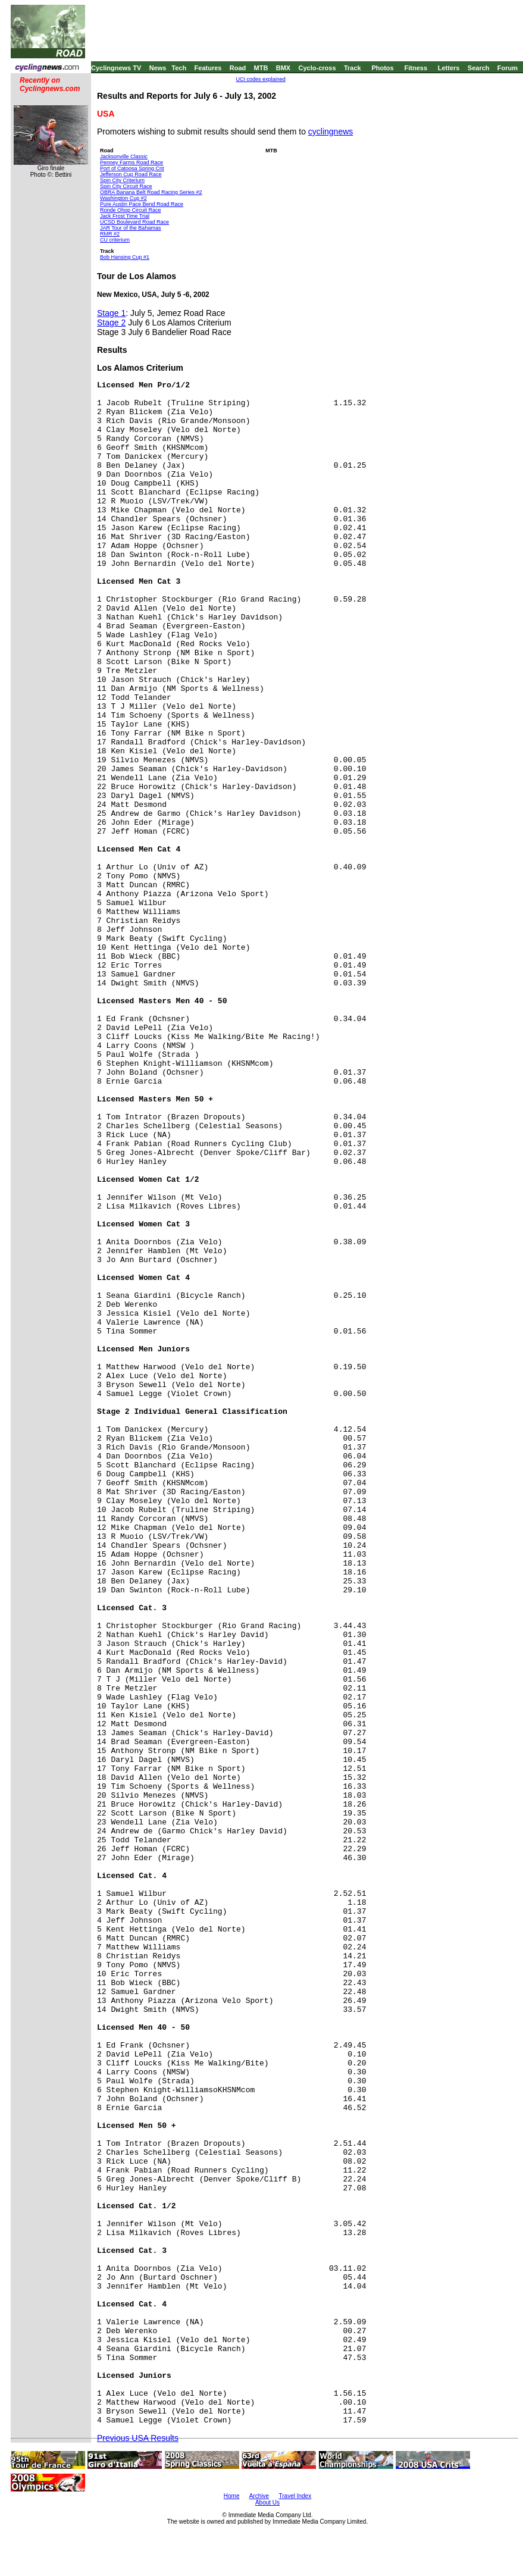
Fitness (415, 67)
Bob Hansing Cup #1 (124, 257)
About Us (267, 2502)
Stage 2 (111, 322)
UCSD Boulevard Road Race (134, 222)
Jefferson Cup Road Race (130, 174)
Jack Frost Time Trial (124, 216)
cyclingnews (330, 131)
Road (238, 67)
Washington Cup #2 (123, 198)
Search (479, 67)
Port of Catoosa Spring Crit (132, 168)
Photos (382, 67)
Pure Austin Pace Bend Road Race (141, 204)
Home (232, 2496)
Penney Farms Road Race (131, 162)
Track (352, 67)
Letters (449, 67)
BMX (283, 67)
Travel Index (295, 2496)
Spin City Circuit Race (126, 186)
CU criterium (115, 240)
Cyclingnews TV (116, 67)
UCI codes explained (261, 79)
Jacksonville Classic (124, 156)
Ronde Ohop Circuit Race (130, 210)
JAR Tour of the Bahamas (130, 228)
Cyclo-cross (317, 67)
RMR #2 (110, 234)
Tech (178, 67)
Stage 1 (111, 313)
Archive (259, 2496)
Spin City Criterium (122, 180)
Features (208, 67)
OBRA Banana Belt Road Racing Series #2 (151, 192)
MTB (261, 67)
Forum (507, 67)
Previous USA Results (137, 2438)
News (158, 67)
